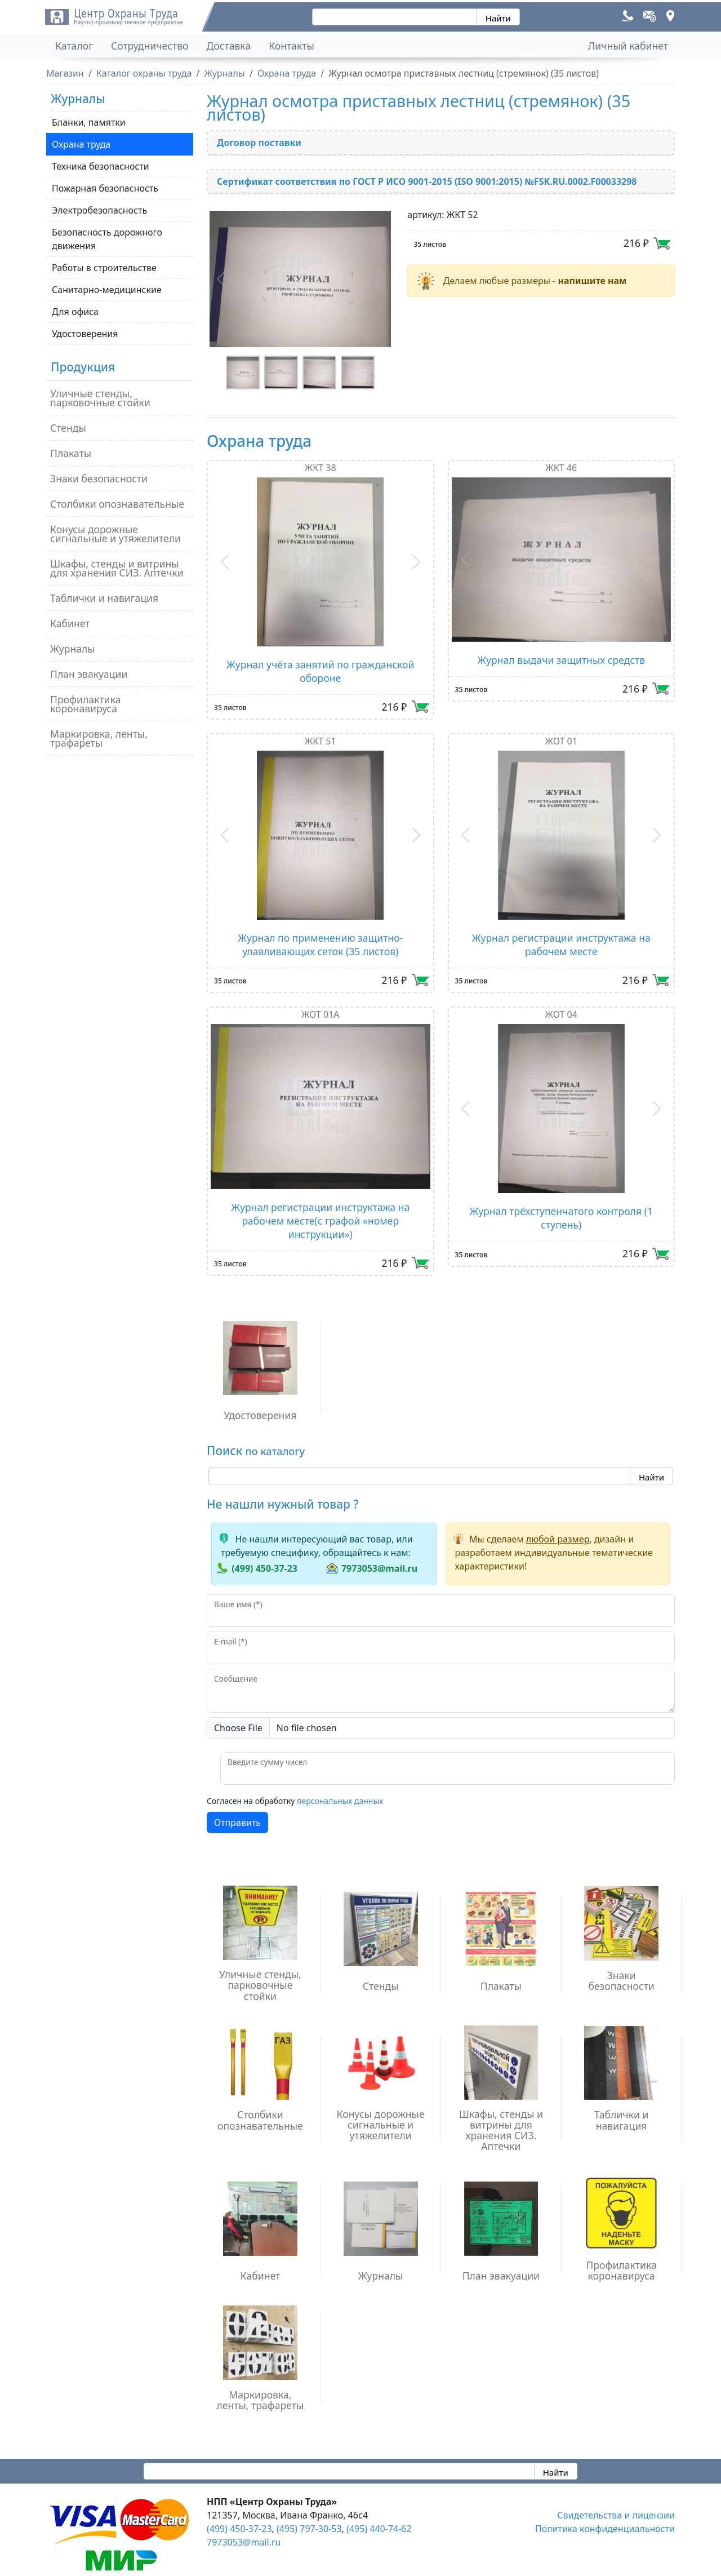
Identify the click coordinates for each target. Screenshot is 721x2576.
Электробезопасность (99, 210)
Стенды (68, 427)
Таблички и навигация (104, 598)
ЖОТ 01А (320, 1014)
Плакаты (70, 453)
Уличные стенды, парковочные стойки (100, 398)
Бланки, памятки (89, 122)
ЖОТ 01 (561, 741)
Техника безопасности (100, 166)
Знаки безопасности (99, 478)
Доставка (229, 45)
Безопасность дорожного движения (107, 239)
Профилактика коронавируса (85, 704)
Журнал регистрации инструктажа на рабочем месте (561, 944)
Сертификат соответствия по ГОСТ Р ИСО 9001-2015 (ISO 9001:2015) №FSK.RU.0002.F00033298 (427, 181)
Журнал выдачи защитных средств (561, 660)
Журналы (72, 648)
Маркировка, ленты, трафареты (99, 738)
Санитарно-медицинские (107, 289)
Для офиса (75, 311)
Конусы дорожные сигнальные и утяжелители (115, 533)
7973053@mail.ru (379, 1568)
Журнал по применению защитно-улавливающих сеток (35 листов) (320, 944)
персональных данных (340, 1800)
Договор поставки (259, 142)
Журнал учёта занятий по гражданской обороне (320, 671)
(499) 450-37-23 (264, 1568)
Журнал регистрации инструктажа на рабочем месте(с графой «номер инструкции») (320, 1220)
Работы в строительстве (104, 267)
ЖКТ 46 (561, 468)
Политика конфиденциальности (605, 2528)
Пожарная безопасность (105, 188)
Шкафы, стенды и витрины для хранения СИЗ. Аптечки (117, 568)
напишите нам (592, 280)
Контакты (291, 45)
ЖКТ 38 (320, 468)
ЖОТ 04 (561, 1014)
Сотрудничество (150, 45)
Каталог (74, 45)
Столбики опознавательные (117, 504)
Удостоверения (85, 333)
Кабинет (70, 623)
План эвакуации (88, 674)
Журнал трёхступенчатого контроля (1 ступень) (561, 1217)
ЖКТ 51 (320, 741)
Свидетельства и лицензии (616, 2515)
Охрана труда (81, 144)
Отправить (237, 1822)
